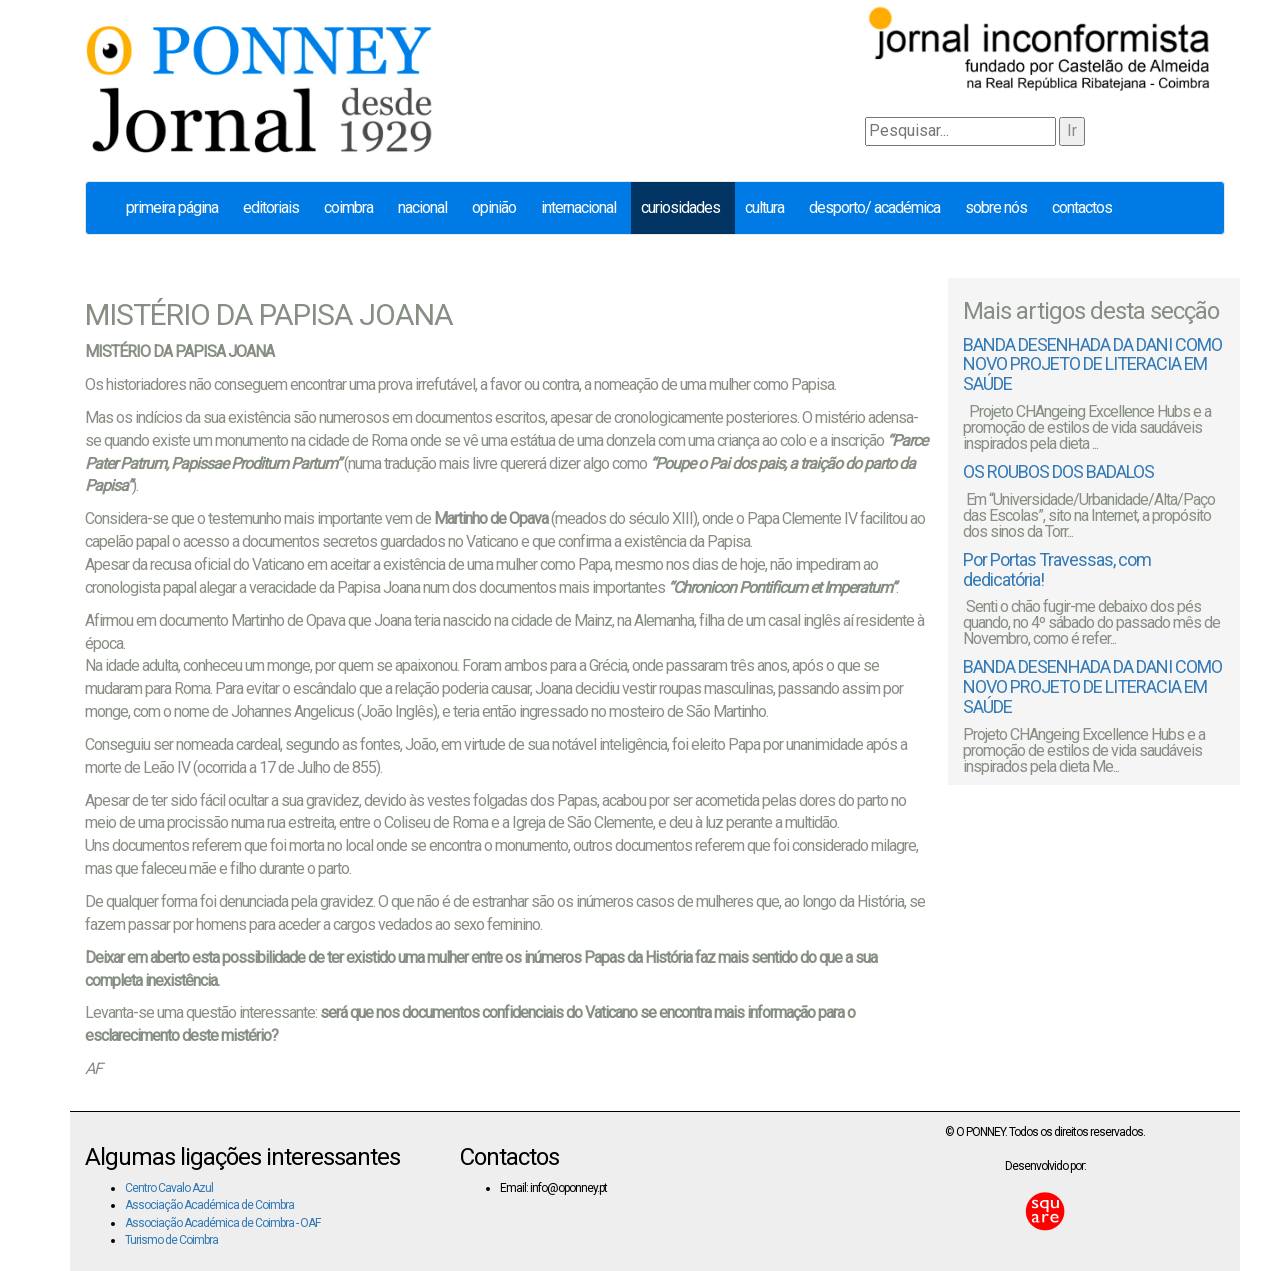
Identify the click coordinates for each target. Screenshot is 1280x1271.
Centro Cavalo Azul (169, 1188)
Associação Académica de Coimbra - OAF (222, 1223)
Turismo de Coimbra (171, 1240)
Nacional (422, 207)
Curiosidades (680, 207)
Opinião (494, 207)
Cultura (764, 207)
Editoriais (271, 207)
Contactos (1082, 207)
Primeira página (172, 207)
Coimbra (348, 207)
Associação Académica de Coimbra (209, 1205)
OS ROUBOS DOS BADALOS (1058, 471)
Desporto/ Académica (874, 207)
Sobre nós (996, 207)
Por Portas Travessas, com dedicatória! (1057, 569)
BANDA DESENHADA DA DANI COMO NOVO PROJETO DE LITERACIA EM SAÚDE (1092, 364)
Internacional (578, 207)
